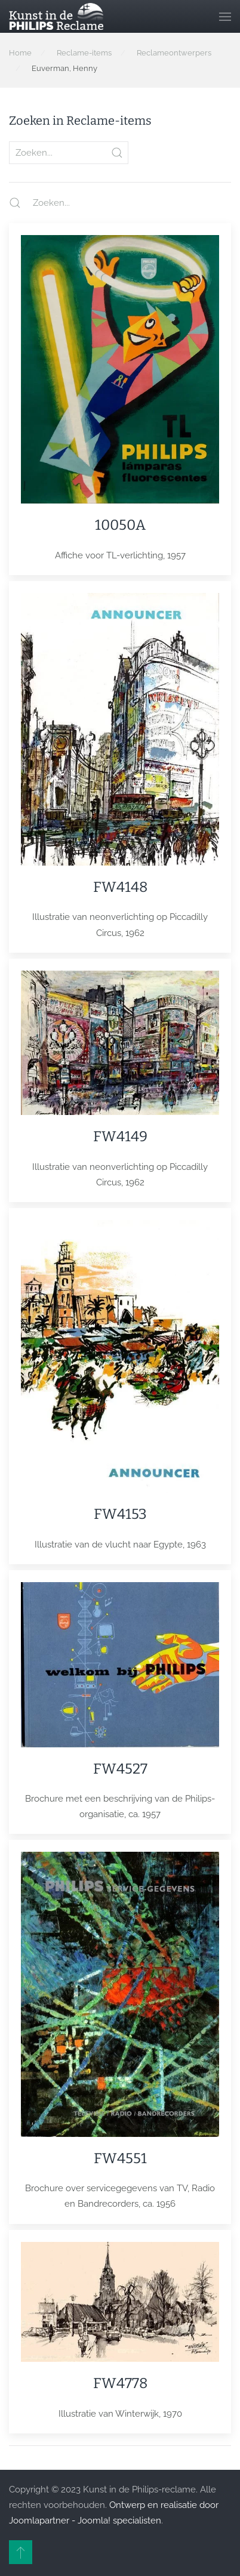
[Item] (120, 399)
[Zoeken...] (114, 202)
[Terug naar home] (56, 16)
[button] (225, 16)
